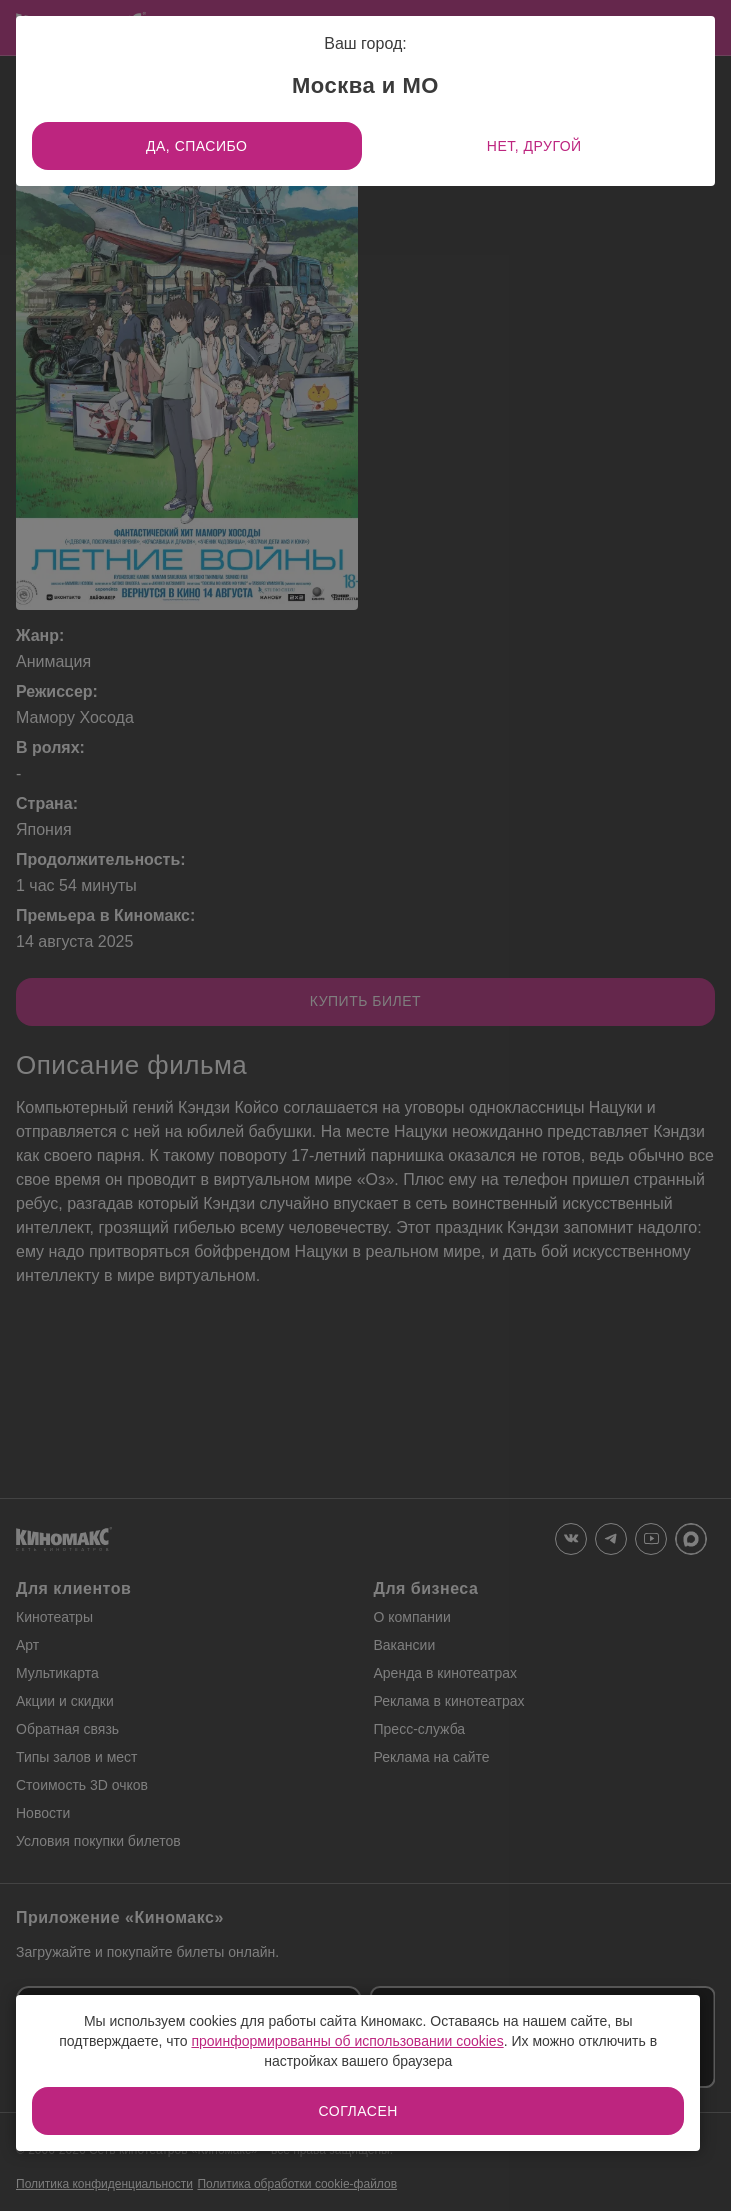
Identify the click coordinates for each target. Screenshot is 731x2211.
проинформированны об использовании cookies (347, 2041)
